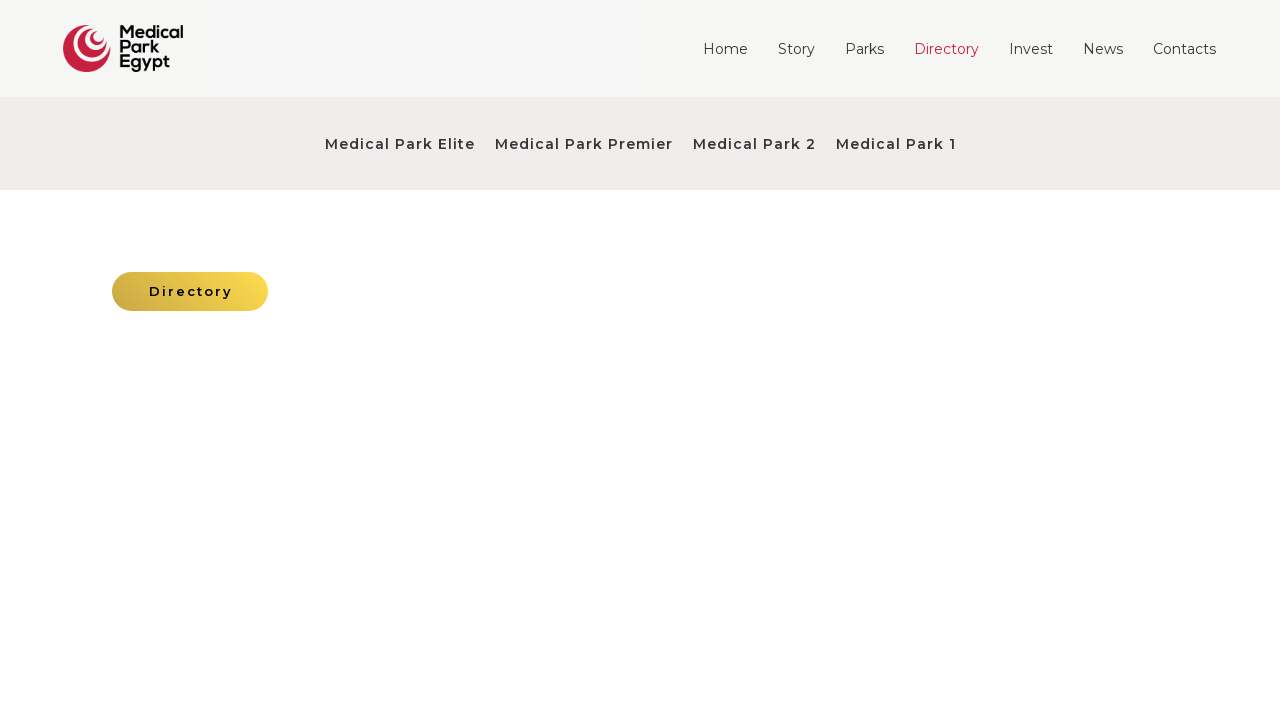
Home (725, 49)
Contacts (1184, 49)
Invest (1031, 49)
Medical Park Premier (584, 144)
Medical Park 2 (754, 144)
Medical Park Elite (400, 144)
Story (796, 49)
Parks (864, 49)
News (1103, 49)
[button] (190, 291)
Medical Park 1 (896, 144)
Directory (946, 49)
